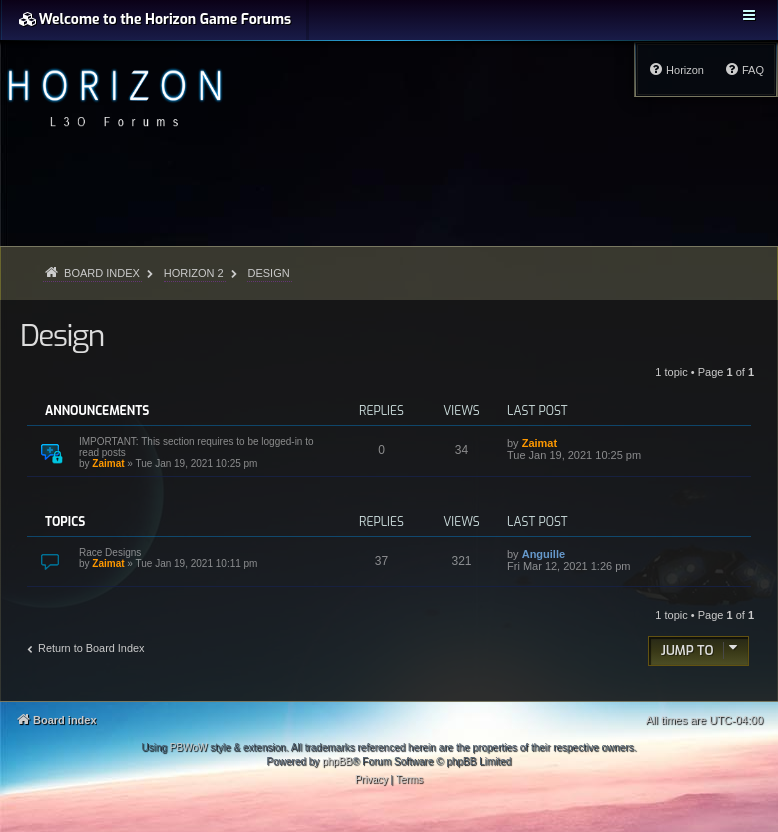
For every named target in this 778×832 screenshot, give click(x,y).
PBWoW (189, 747)
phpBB (337, 761)
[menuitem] (744, 70)
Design (62, 336)
